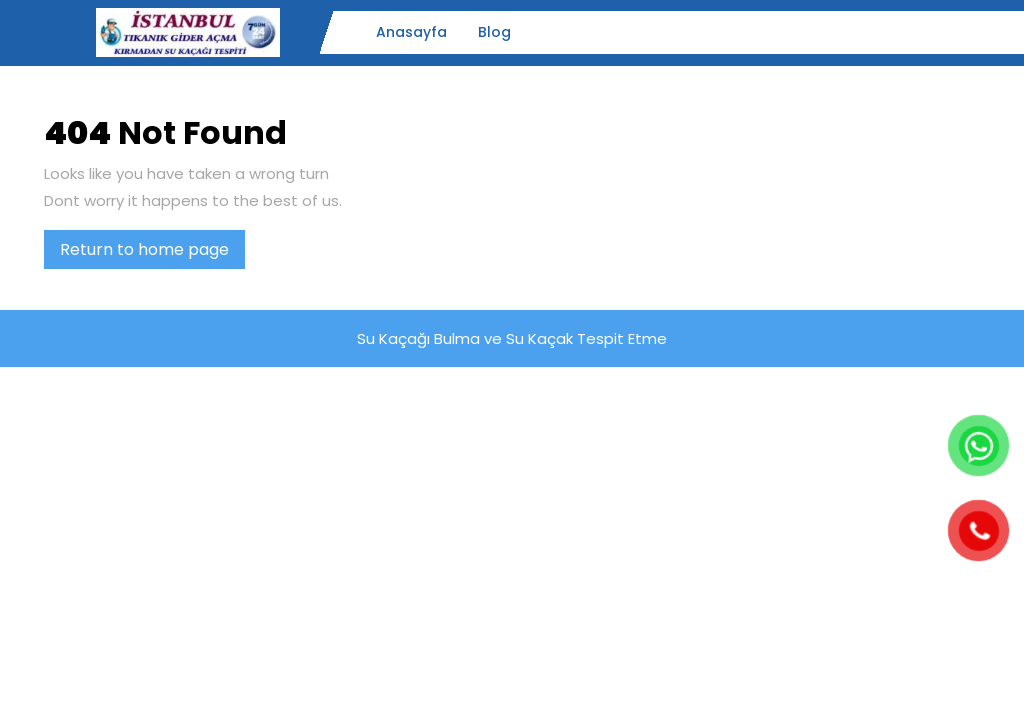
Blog (494, 32)
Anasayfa (411, 32)
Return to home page (152, 253)
